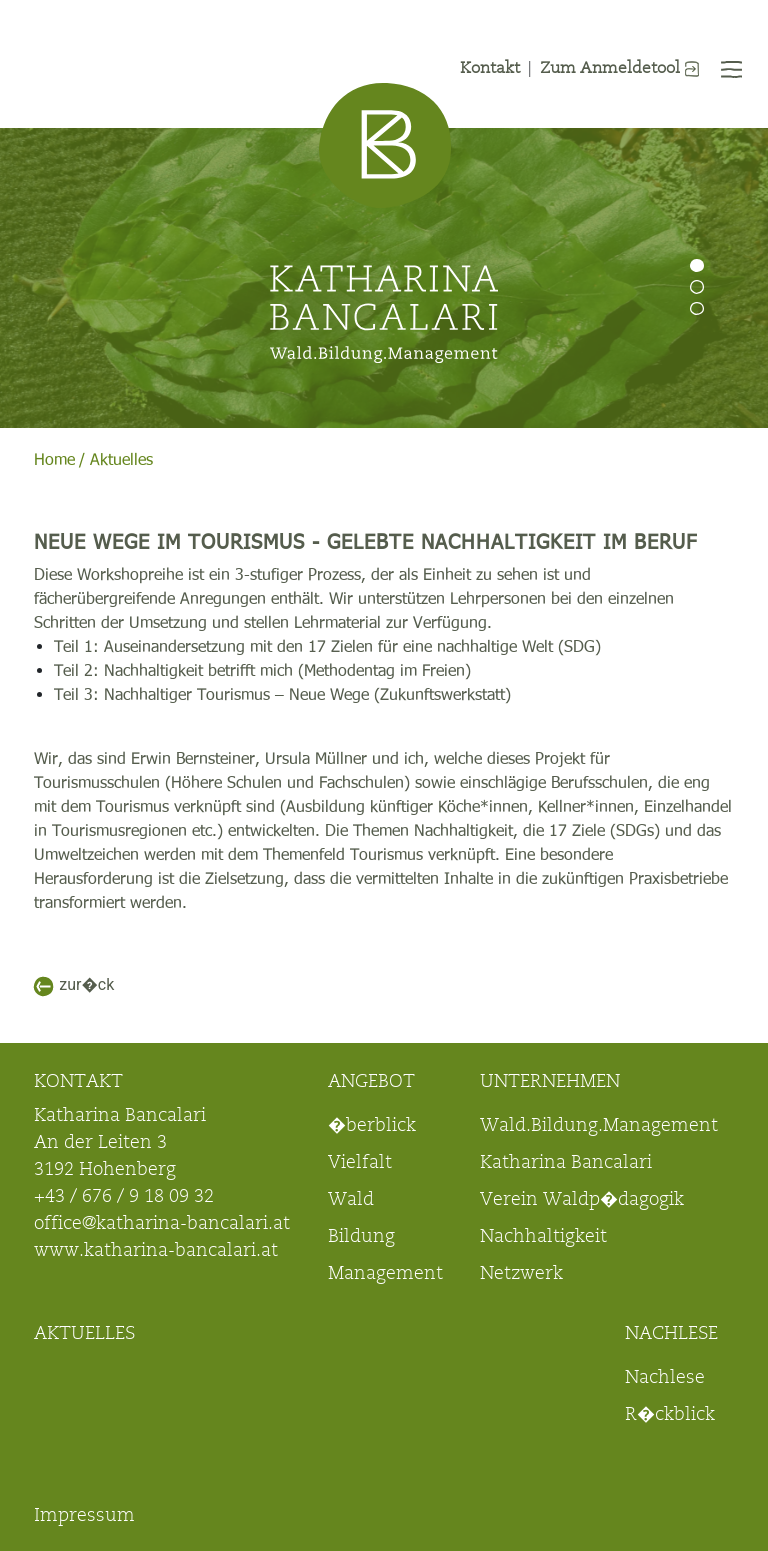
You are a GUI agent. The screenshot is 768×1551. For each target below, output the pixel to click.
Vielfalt (360, 1164)
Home (54, 460)
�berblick (372, 1127)
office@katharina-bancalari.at (162, 1225)
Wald (351, 1201)
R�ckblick (670, 1416)
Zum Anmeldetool (620, 69)
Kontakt (490, 69)
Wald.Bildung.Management (599, 1127)
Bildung (361, 1238)
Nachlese (665, 1379)
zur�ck (86, 984)
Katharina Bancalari (566, 1164)
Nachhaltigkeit (543, 1238)
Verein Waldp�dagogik (582, 1201)
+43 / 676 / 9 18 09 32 (124, 1198)
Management (385, 1275)
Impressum (84, 1517)
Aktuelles (121, 460)
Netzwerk (521, 1275)
